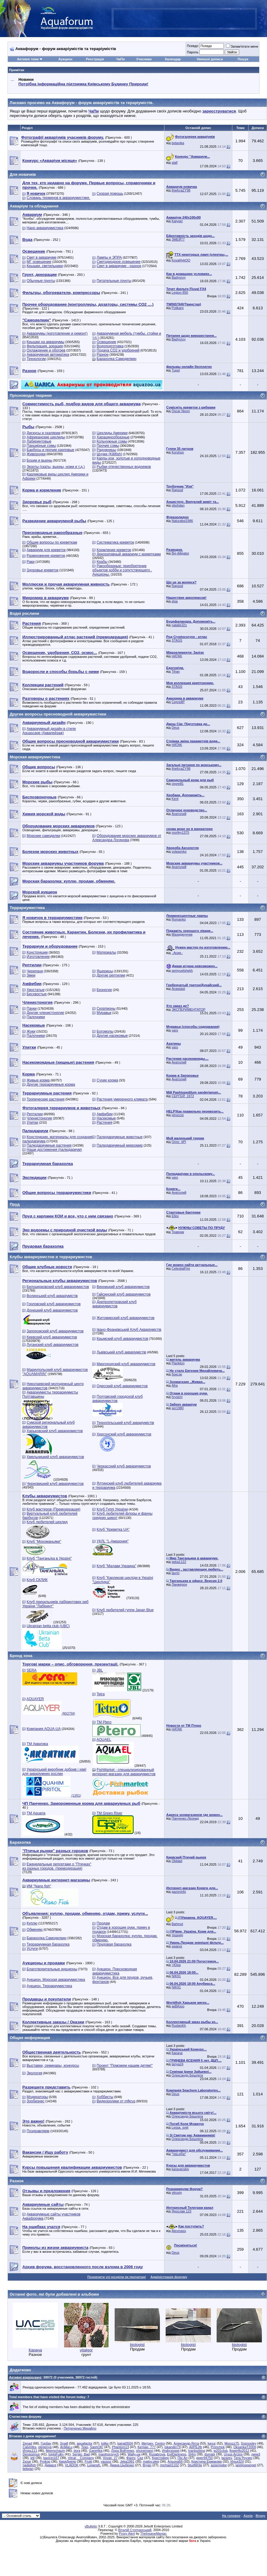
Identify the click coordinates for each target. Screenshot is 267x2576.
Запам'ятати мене (242, 46)
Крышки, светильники (45, 266)
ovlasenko (179, 851)
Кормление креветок (114, 550)
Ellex (175, 1216)
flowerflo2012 (239, 2450)
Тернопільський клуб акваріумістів (125, 1423)
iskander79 (172, 2447)
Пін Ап (183, 2458)
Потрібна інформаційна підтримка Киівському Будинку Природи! (83, 84)
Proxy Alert (127, 2533)
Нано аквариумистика (45, 228)
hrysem (177, 1397)
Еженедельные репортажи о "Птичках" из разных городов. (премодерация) (56, 1866)
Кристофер (160, 2458)
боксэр (177, 1374)
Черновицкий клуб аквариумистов (55, 1484)
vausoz (106, 2461)
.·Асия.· (177, 953)
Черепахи (35, 971)
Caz (140, 2458)
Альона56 (175, 2461)
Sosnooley (248, 2443)
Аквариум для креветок (46, 550)
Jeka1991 (127, 2461)
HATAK (177, 656)
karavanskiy (180, 2169)
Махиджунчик (182, 934)
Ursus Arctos (233, 2454)
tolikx (105, 2443)
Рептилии (35, 1114)
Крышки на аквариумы (45, 342)
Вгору (260, 2516)
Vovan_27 (110, 2458)
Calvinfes (29, 2447)
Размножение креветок (46, 556)
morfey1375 (180, 832)
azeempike (219, 2465)
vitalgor (86, 2350)
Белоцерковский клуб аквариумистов (58, 1287)
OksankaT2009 (245, 2447)
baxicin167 (51, 2458)
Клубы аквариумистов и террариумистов (51, 1257)
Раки (30, 562)
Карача (177, 2053)
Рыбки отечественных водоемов (124, 467)
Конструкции (37, 952)
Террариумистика (27, 907)
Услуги (32, 1948)
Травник (178, 1232)
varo (175, 1030)
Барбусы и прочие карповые (50, 450)
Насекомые (106, 1118)
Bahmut (177, 1924)
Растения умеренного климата (122, 1099)
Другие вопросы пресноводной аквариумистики (58, 714)
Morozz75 (231, 2443)
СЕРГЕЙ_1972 (183, 1096)
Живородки (36, 454)
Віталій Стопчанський (134, 2530)
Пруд (15, 1204)
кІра (175, 601)
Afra (175, 1385)
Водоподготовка (110, 346)
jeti (32, 2458)
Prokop (45, 2461)
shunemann (145, 2450)
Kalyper (177, 221)
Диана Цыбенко (122, 2465)
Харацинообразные (113, 437)
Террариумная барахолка (48, 1944)
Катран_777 (147, 2447)
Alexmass (179, 2231)
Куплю (32, 1923)
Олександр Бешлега (187, 2075)
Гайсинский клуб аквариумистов (124, 1294)
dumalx (210, 2454)
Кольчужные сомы (112, 441)
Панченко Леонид (185, 1818)
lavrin (176, 1573)
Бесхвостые (36, 994)
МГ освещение (39, 262)
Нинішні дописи (210, 59)
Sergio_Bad (81, 2454)
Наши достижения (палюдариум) (54, 1150)
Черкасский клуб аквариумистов (124, 1466)
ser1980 (178, 1408)
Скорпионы (106, 1008)
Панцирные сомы (41, 446)
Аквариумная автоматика (48, 354)
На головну (231, 2516)
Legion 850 (180, 292)
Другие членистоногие (45, 1013)
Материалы (106, 952)
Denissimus (31, 2454)
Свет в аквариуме (41, 257)
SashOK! (96, 2447)
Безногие (104, 990)
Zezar (27, 2461)
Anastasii (178, 988)
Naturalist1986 (182, 520)
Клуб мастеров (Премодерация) (53, 1509)
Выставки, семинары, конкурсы (53, 2065)
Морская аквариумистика (35, 757)
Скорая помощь (110, 193)
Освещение (106, 342)
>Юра (176, 1965)
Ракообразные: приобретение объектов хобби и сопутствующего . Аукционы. (122, 570)
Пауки (32, 1008)
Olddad (177, 1861)
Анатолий (179, 814)
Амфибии (105, 1114)
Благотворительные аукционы (52, 1969)
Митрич (147, 2443)
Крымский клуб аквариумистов (122, 1339)
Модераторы (37, 2097)
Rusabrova (157, 2454)
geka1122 (179, 1562)
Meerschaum (55, 2450)
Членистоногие (39, 1118)
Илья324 (237, 2461)
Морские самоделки (43, 836)
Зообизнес (35, 2101)
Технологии (36, 359)
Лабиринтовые (39, 441)
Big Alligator (180, 553)
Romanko (179, 919)
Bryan (147, 2465)
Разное (103, 354)
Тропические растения (45, 1099)
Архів (248, 2516)
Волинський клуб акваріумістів (52, 1296)
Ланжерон (179, 1584)
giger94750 (204, 2458)
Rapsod (177, 490)
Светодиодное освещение (118, 262)
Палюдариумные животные (119, 1137)
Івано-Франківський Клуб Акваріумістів (129, 1329)
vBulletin (90, 2526)
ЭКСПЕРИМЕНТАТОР (188, 1009)
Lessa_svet (180, 2127)
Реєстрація (95, 59)
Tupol (176, 370)
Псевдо (192, 46)
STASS (177, 640)
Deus (176, 727)
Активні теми (28, 59)
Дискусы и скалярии (43, 433)
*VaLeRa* (179, 2154)
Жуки (31, 1031)
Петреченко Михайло (80, 2428)
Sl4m (192, 2454)
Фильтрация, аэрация (45, 346)
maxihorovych (108, 2454)
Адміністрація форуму (168, 2277)
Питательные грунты (114, 281)
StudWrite (195, 2465)
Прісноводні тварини (31, 395)
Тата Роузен (243, 2458)
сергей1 (178, 783)
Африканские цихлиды (46, 437)
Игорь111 (30, 2450)
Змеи (31, 975)
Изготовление (38, 957)
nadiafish (29, 2465)
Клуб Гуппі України (112, 1509)
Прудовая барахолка (114, 1944)
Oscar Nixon (181, 411)
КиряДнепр (67, 2461)
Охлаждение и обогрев (46, 350)
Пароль (192, 52)
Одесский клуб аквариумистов (122, 1386)
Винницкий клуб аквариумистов (123, 1287)
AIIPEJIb (195, 2447)
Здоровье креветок (42, 570)
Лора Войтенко (122, 2450)
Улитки (32, 1122)
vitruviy (177, 2192)
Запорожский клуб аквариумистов (55, 1331)
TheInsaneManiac (153, 2533)
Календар (173, 59)
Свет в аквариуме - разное (119, 266)
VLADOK (71, 2465)
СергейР (178, 702)
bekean (28, 2468)
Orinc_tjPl (179, 1142)
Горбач (46, 2443)
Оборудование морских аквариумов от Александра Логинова (126, 838)
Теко (84, 2447)
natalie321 (179, 625)
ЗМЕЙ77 (178, 239)
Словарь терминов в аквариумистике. (58, 198)
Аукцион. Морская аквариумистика (56, 1980)
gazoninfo (179, 1891)
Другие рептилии (111, 975)
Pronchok (217, 2447)
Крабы (102, 562)
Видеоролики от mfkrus (116, 2101)
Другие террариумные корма (51, 1084)
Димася (50, 2465)
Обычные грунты (41, 281)
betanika (178, 143)
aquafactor (84, 2443)
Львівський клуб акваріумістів (121, 1352)
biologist (137, 2344)
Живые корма (38, 1080)
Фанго (130, 2458)
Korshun (178, 452)
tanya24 (177, 2064)
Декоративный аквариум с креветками (129, 554)
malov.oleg (151, 2461)
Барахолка (20, 1842)
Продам (103, 1923)
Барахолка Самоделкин (116, 359)
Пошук (242, 59)
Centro (160, 2443)
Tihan (176, 671)
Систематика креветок (115, 542)
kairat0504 (125, 2443)
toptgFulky (56, 2454)
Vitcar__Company (81, 2458)
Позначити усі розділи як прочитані (116, 2277)
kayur (212, 2443)
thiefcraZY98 (181, 190)
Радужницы (106, 450)
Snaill (64, 2443)
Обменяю (35, 1929)
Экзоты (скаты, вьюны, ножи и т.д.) (56, 467)
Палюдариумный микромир (120, 1145)
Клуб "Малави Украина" (116, 1566)
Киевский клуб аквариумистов (52, 1337)
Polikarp (178, 308)
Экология (34, 2073)
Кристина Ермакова (206, 2461)
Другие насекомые (112, 1036)
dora (77, 2450)
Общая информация (30, 2037)
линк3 (255, 2454)
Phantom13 (120, 2447)
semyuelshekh (182, 970)
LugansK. (94, 2465)
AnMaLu (66, 2447)
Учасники (144, 59)
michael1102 (169, 2465)
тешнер (177, 1935)
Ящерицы (105, 971)
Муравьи (104, 1013)
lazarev (226, 2458)
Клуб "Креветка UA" (113, 1529)
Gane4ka (96, 2450)
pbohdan (178, 505)
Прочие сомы (108, 446)
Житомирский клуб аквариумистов (125, 1318)
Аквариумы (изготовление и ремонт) (57, 333)
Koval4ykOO (181, 260)
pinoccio (178, 1115)
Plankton (178, 1363)
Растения (104, 1122)
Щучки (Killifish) (109, 454)
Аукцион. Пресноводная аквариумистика (114, 1971)
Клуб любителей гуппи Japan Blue (125, 1610)
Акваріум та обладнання (34, 206)
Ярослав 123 (181, 2211)
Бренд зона (21, 1655)
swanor (177, 1946)
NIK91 (176, 1976)
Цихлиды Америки (112, 433)
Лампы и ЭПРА (109, 257)
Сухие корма (107, 1080)
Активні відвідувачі (25, 2377)
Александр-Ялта (186, 2443)
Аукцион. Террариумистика (49, 1986)
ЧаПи (120, 59)
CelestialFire (181, 1268)
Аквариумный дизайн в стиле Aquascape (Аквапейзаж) (49, 731)
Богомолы (105, 1031)
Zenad (27, 2443)
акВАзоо (178, 2006)
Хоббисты (105, 2097)
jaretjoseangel (246, 2465)
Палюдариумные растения (49, 1145)
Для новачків (23, 174)
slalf (175, 162)
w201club (220, 2450)
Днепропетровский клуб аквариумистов (114, 1304)
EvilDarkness (176, 2454)
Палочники (36, 1017)
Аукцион (65, 59)
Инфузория (171, 2450)
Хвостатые (35, 990)
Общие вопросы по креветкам (52, 542)
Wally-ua (134, 2454)
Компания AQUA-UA (44, 1729)
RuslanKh (179, 2025)
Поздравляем (38, 2131)
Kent (175, 798)
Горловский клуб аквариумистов (54, 1304)
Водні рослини (24, 613)
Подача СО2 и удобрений (118, 350)
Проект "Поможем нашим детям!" (125, 2065)
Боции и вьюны (39, 460)
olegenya (45, 2447)
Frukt (88, 2461)
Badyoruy (179, 277)
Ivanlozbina (196, 2450)
